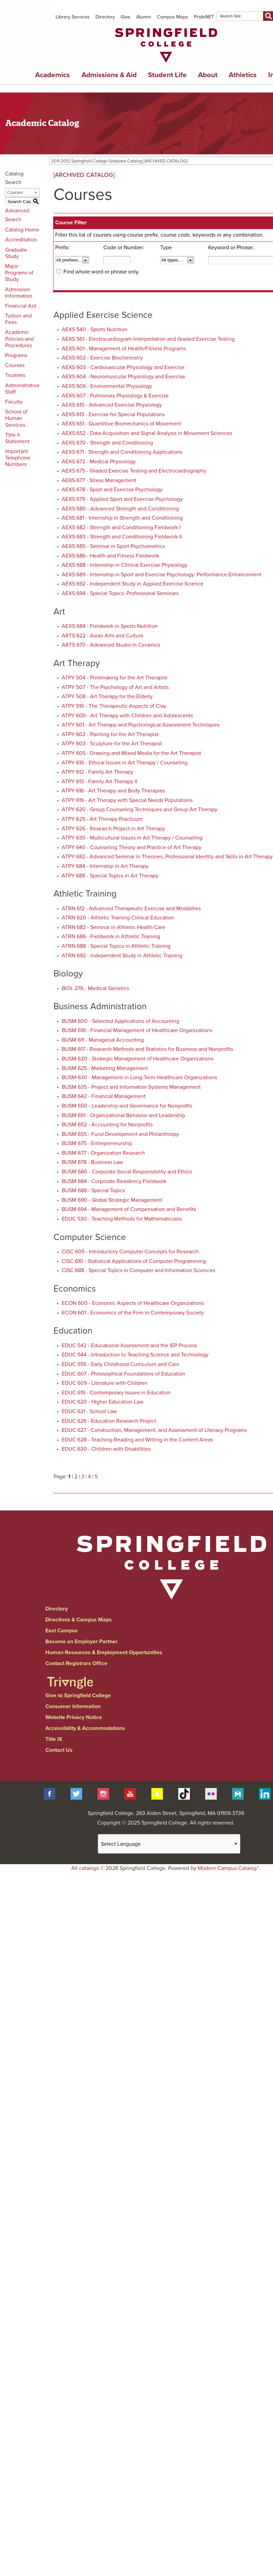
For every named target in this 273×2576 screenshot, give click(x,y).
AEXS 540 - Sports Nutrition (94, 329)
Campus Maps (172, 17)
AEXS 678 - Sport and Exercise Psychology (112, 489)
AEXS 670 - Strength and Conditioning (107, 442)
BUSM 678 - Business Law (92, 1162)
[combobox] (22, 192)
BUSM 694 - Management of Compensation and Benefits (129, 1209)
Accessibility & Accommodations (85, 1728)
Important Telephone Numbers (17, 458)
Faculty (13, 401)
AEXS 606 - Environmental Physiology (107, 386)
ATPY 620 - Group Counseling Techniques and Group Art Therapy (139, 809)
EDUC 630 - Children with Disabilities (106, 1449)
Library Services (73, 17)
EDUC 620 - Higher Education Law (102, 1401)
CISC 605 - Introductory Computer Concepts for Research (130, 1251)
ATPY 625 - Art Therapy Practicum (102, 819)
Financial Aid (20, 305)
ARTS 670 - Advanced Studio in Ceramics (111, 645)
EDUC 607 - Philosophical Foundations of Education (123, 1373)
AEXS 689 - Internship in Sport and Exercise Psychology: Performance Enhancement (161, 574)
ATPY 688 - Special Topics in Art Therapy (110, 875)
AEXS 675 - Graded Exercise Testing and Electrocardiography (134, 470)
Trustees (15, 375)
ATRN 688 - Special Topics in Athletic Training (116, 946)
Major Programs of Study (19, 273)
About (207, 75)
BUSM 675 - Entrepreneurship (97, 1143)
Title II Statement (17, 438)
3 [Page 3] (82, 1476)
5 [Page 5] (96, 1476)
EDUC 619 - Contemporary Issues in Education (116, 1392)
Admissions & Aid (109, 75)
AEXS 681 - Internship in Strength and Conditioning (122, 518)
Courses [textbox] (15, 192)
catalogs (89, 1868)
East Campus (61, 1630)
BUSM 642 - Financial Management (104, 1096)
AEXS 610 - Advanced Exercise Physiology (112, 405)
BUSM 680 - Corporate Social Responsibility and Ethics (127, 1171)
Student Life (167, 75)
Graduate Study (16, 253)
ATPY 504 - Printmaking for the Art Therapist (114, 677)
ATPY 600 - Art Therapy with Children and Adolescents (127, 715)
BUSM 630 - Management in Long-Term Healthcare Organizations (139, 1077)
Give (125, 17)
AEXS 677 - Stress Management (99, 480)
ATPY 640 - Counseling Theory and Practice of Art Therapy (131, 847)
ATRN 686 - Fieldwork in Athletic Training (111, 936)
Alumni (143, 17)
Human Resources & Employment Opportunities (103, 1652)
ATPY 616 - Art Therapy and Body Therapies (113, 790)
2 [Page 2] (75, 1476)
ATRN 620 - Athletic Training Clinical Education (118, 917)
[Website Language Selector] (169, 1844)
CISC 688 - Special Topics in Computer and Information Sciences (138, 1270)
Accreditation (21, 239)
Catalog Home (22, 229)
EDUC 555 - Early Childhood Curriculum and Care (120, 1364)
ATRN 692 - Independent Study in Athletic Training (122, 955)
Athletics (243, 75)
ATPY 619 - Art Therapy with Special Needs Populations (127, 800)
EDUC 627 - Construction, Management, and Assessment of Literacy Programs (154, 1430)
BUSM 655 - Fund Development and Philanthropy (120, 1134)
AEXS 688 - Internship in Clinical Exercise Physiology (124, 565)
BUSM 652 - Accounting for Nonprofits (107, 1124)
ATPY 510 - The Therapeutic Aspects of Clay (114, 706)
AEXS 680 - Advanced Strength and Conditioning (120, 508)
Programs (16, 355)
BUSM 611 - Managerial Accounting (103, 1040)
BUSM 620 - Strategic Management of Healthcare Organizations (137, 1058)
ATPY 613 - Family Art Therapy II (99, 781)
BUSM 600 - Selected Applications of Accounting (120, 1021)
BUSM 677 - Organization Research (103, 1153)
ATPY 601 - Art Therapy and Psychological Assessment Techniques (140, 724)
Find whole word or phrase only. (101, 271)
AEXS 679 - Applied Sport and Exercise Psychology (122, 499)
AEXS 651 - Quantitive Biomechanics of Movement (121, 423)
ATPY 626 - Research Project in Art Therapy (113, 828)
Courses (15, 365)
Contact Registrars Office (76, 1663)
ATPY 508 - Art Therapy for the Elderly (107, 696)
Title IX (53, 1739)
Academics (52, 75)
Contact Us (59, 1750)
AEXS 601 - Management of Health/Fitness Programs (124, 348)
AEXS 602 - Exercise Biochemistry (102, 357)
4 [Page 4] (89, 1476)
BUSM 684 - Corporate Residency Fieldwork (114, 1181)
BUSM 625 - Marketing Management (105, 1068)
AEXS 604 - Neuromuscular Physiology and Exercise (123, 376)
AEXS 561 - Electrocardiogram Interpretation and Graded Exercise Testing (148, 339)
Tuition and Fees (18, 319)
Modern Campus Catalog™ (228, 1868)
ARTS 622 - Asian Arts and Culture (102, 635)
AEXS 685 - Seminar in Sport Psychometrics (113, 546)
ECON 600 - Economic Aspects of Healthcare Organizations (133, 1303)
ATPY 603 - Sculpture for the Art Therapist (112, 743)
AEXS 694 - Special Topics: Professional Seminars (120, 593)
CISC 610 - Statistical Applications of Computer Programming (134, 1261)
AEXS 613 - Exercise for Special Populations (113, 414)
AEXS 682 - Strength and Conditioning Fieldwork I (121, 527)
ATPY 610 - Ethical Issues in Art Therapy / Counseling (124, 762)
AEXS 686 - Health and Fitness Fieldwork (110, 555)
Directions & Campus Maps (78, 1619)
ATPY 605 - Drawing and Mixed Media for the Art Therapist (131, 753)
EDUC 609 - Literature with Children (105, 1383)
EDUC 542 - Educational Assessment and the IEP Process (129, 1345)
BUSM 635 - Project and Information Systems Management (131, 1087)
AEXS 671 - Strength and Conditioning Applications (122, 452)
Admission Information (18, 292)
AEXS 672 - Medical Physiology (99, 461)
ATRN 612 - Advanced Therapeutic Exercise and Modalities (131, 908)
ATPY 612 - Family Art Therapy (97, 772)
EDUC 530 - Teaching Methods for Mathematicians (122, 1218)
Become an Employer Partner (81, 1641)
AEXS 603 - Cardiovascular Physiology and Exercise (123, 367)
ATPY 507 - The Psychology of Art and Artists (115, 687)
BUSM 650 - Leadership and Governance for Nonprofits (127, 1105)
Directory (105, 17)
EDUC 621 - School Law (89, 1411)
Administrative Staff (22, 388)
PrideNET (204, 17)
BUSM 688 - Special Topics (93, 1190)
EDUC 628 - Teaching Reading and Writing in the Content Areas (137, 1439)
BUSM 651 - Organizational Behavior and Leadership (123, 1115)
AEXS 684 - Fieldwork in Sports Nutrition (110, 626)
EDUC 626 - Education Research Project (109, 1421)
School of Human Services (16, 418)
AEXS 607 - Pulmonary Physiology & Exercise (115, 395)
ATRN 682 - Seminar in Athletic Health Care (113, 927)
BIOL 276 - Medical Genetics (95, 988)
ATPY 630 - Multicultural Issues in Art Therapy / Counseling (132, 837)
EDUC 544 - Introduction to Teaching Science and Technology (135, 1354)
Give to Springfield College (78, 1695)
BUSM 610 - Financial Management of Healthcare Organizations (137, 1030)
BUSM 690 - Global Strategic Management (112, 1200)
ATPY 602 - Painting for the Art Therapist (110, 734)
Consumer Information (73, 1706)
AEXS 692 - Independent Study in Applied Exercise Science (132, 583)
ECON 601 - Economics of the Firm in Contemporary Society (133, 1312)
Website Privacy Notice (73, 1717)
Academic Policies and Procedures (19, 339)
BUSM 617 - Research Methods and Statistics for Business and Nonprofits (147, 1049)
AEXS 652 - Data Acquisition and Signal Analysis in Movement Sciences (147, 433)
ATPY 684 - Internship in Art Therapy (105, 866)
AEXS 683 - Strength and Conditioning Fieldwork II (122, 536)
